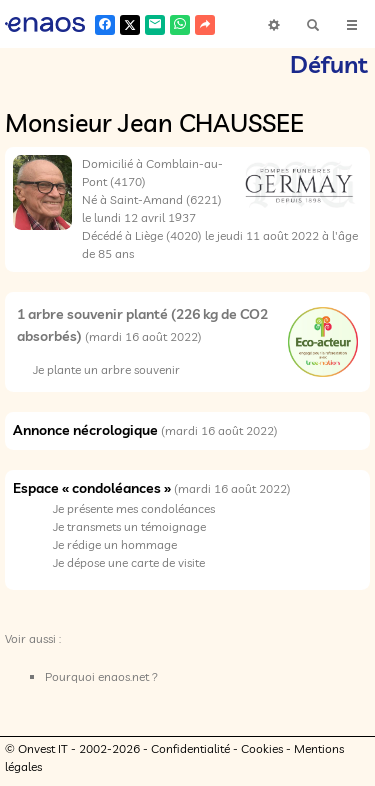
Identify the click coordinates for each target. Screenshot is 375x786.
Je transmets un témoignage (129, 526)
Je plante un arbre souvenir (106, 369)
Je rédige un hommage (115, 544)
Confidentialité (190, 748)
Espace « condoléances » (92, 488)
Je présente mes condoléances (134, 508)
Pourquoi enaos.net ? (101, 676)
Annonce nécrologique (85, 430)
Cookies (262, 748)
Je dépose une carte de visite (129, 562)
